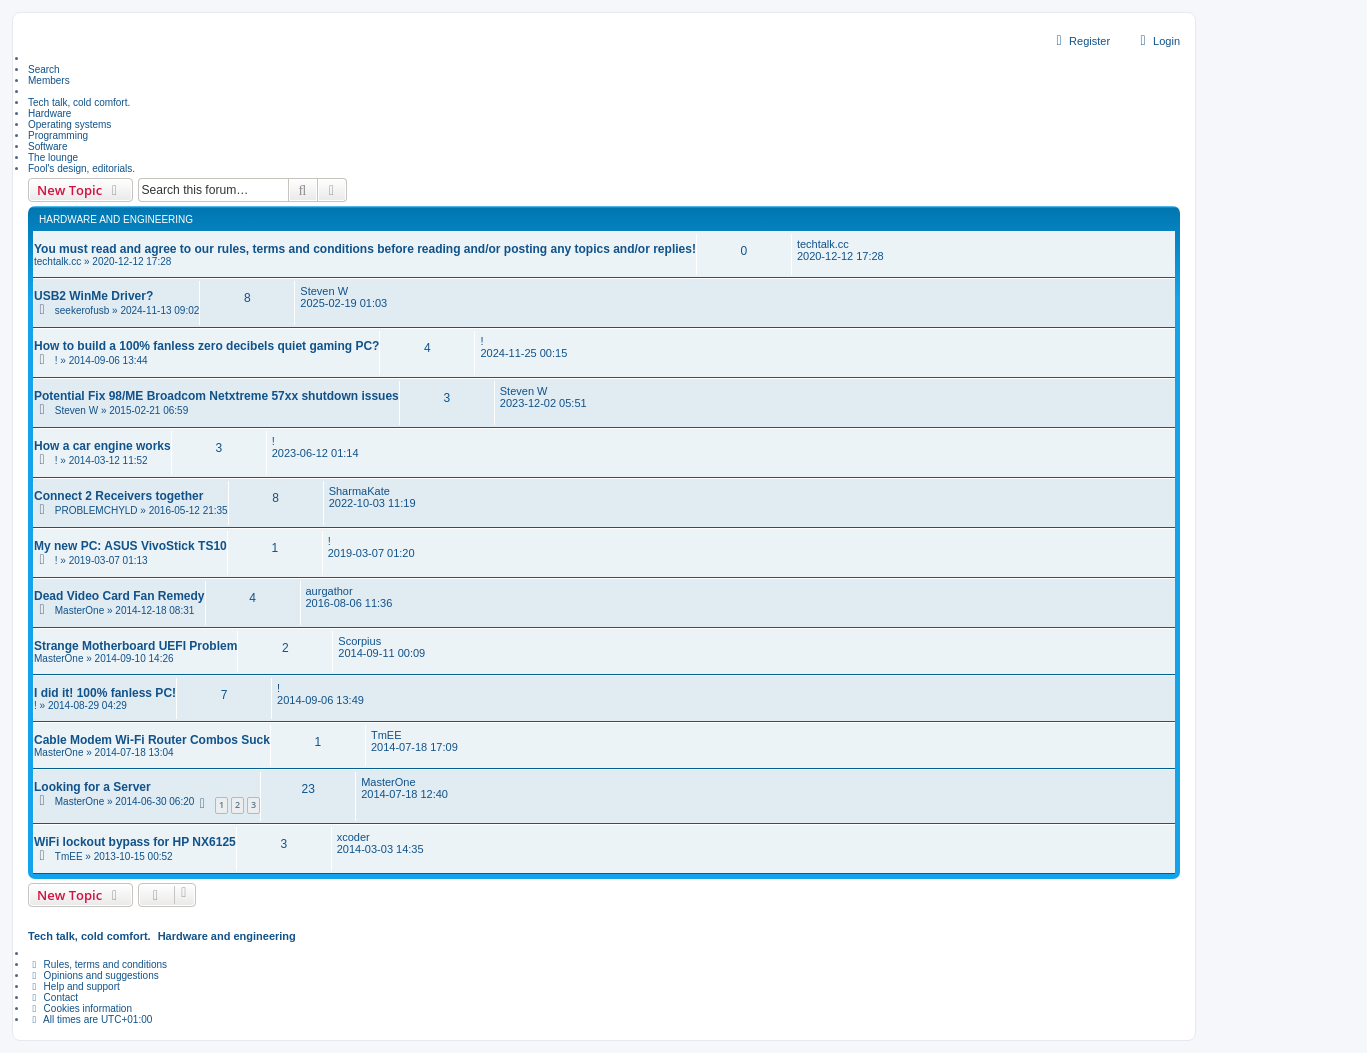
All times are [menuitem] (90, 1019)
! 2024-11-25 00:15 (523, 347)
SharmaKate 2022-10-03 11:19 (372, 497)
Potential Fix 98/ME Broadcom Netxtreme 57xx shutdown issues (216, 396)
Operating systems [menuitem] (69, 124)
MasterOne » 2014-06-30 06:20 (125, 801)
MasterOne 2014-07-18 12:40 (404, 788)
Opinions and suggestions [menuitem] (93, 975)
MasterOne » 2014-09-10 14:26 (104, 658)
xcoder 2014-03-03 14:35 (380, 843)
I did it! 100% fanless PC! (105, 693)
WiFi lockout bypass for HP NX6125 (135, 842)
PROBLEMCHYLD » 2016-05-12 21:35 (141, 510)
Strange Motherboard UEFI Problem (135, 646)
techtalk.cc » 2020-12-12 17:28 (102, 261)
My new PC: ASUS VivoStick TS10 (130, 546)
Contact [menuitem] (53, 997)
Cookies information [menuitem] (80, 1008)
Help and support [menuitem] (74, 986)
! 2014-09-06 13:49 (320, 694)
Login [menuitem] (1157, 41)
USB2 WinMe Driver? (93, 296)
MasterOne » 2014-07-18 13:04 (104, 752)
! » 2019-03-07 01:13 (101, 560)
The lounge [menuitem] (53, 157)
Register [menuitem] (1080, 41)
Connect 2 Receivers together (118, 496)
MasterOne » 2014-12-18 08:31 (125, 610)
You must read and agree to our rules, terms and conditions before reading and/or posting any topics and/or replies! (365, 249)
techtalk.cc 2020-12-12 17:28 (840, 250)
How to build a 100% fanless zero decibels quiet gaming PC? (206, 346)
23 (307, 789)
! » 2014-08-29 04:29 (80, 705)
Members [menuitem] (49, 80)
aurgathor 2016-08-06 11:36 (349, 597)
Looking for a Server (92, 787)
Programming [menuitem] (58, 135)
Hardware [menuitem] (49, 113)
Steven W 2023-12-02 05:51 (543, 397)
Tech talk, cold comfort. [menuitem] (79, 102)
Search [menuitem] (44, 69)
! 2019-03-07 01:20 (371, 547)
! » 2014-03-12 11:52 (101, 460)
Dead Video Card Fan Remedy (119, 596)
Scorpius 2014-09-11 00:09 (381, 647)
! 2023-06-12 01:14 (315, 447)
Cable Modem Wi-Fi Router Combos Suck (152, 740)
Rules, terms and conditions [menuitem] (97, 964)
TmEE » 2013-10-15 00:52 (114, 856)
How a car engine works (102, 446)
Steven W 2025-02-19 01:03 (343, 297)
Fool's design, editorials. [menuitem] (81, 168)
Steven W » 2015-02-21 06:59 (121, 410)
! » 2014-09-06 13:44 (101, 360)
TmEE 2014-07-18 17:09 (414, 741)
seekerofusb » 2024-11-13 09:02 (127, 310)
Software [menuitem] (47, 146)
